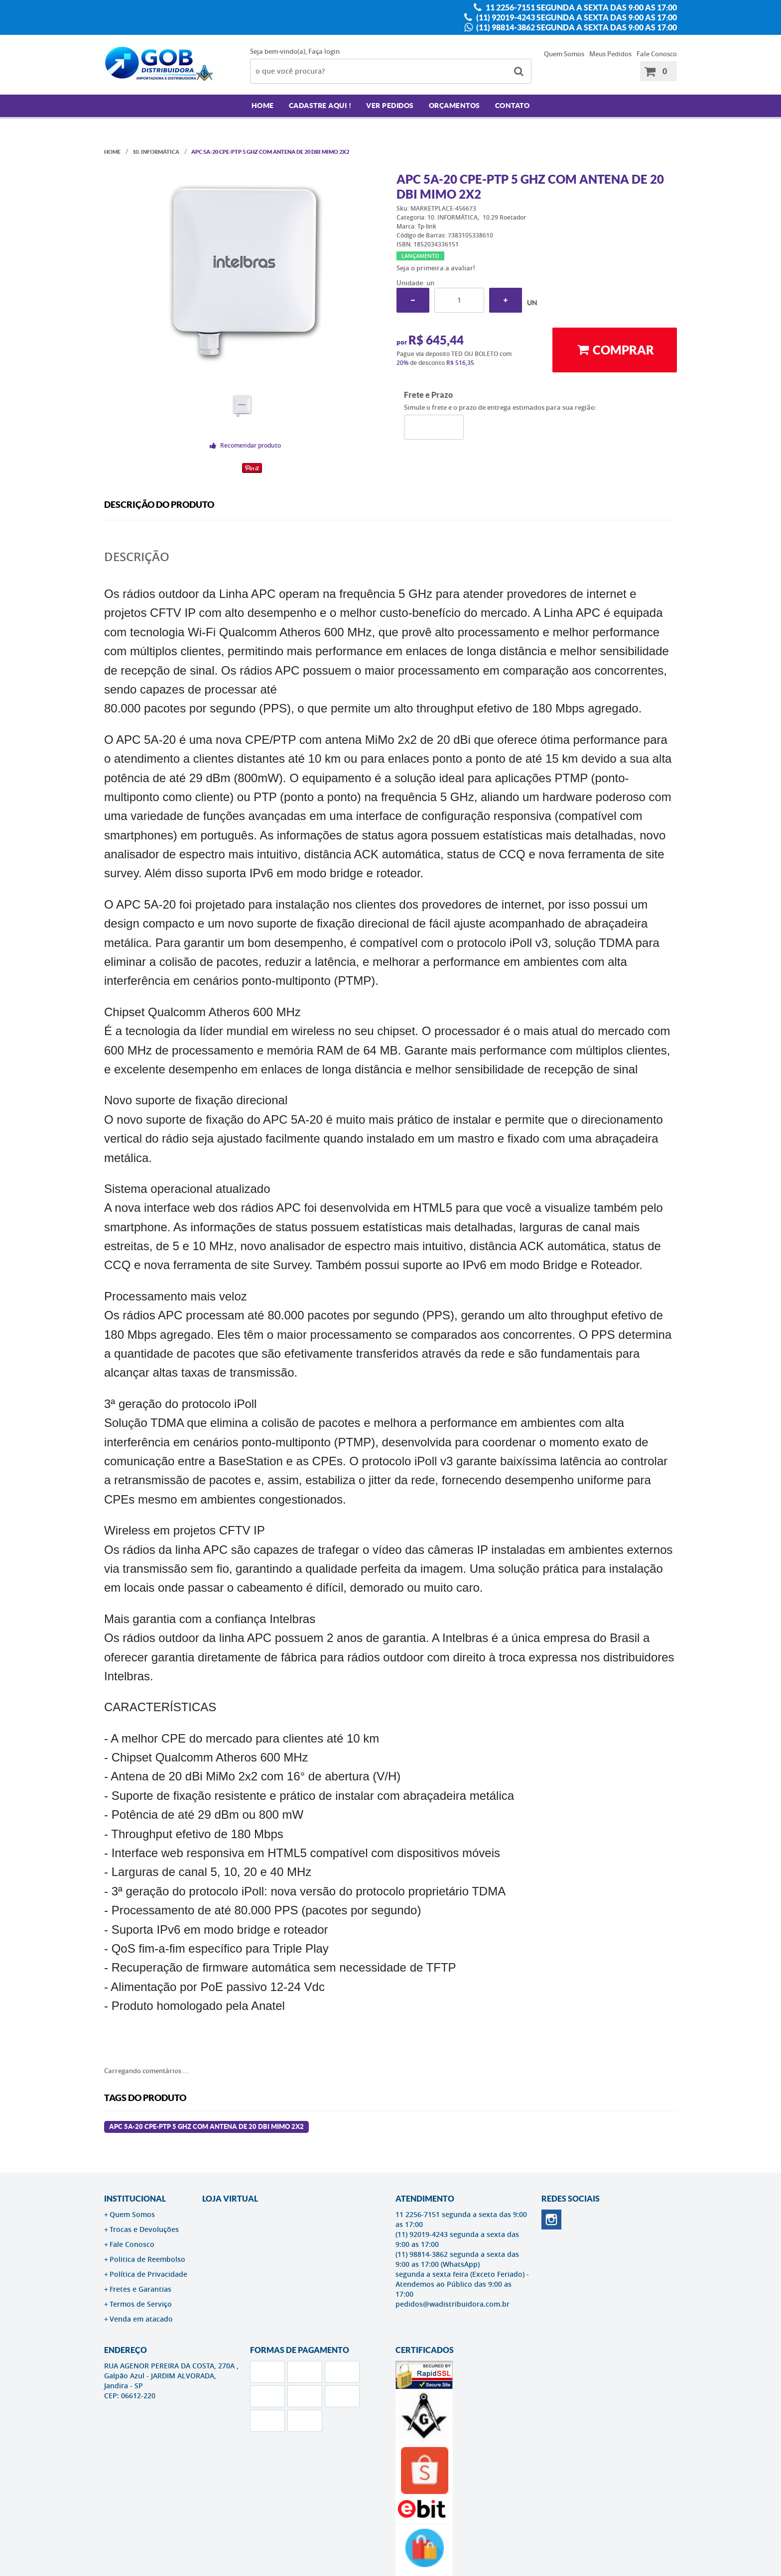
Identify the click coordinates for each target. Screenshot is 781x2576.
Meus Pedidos (610, 53)
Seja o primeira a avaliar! (435, 267)
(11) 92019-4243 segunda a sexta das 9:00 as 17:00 (576, 17)
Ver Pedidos (390, 106)
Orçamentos (454, 106)
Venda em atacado (141, 2319)
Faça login (324, 51)
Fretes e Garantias (140, 2289)
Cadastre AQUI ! (320, 106)
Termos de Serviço (141, 2304)
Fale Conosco (657, 53)
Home (263, 106)
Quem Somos (564, 53)
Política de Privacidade (148, 2274)
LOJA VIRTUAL (230, 2198)
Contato (512, 106)
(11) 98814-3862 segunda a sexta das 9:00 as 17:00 (576, 27)
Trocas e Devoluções (144, 2229)
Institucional (135, 2198)
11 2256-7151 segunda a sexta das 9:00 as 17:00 (580, 7)
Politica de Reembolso (147, 2259)
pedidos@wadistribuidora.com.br (452, 2304)
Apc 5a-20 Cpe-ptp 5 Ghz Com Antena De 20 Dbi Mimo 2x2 (206, 2126)
